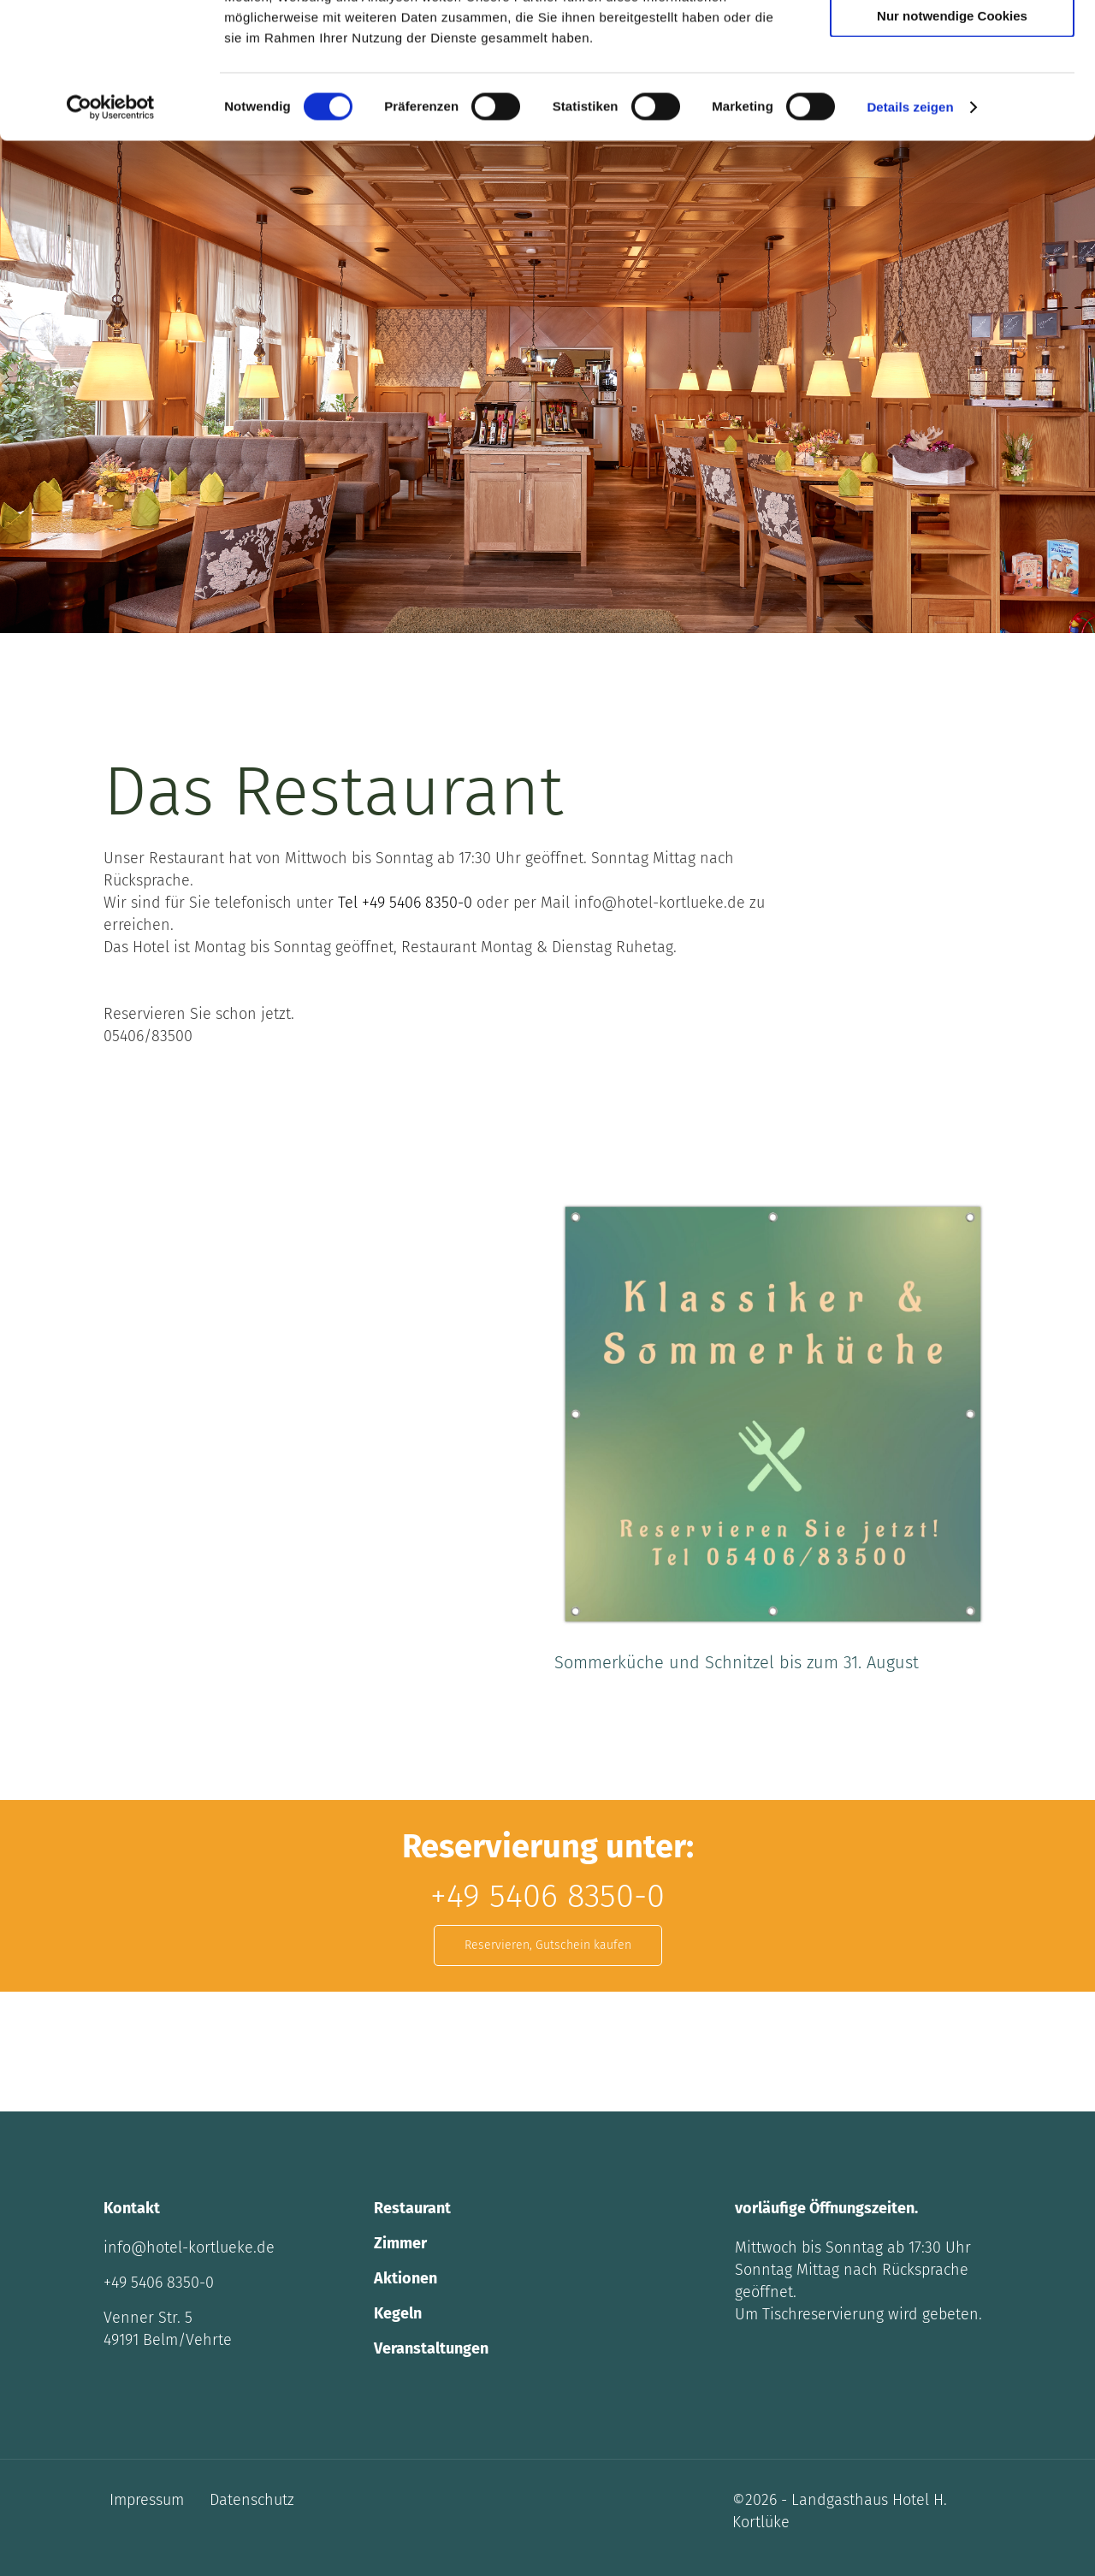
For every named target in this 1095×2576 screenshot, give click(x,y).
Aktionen (405, 2278)
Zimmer (400, 2243)
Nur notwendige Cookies (952, 142)
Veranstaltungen (431, 2348)
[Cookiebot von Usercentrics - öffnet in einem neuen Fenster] (111, 234)
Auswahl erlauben (952, 93)
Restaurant (412, 2208)
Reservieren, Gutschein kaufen (548, 1945)
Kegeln (398, 2313)
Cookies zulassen (952, 42)
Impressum (147, 2499)
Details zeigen (910, 234)
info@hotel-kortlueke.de (189, 2247)
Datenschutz (252, 2499)
